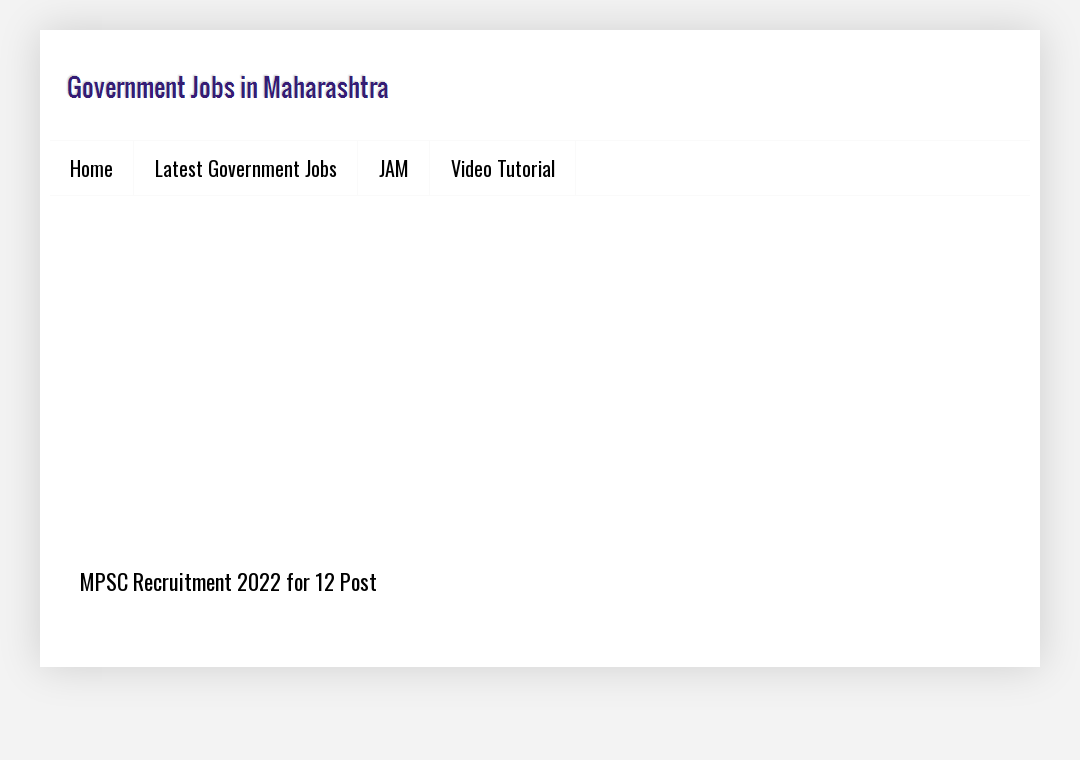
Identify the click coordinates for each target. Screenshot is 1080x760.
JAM (394, 168)
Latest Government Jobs (246, 168)
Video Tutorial (503, 168)
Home (91, 168)
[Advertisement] (540, 366)
